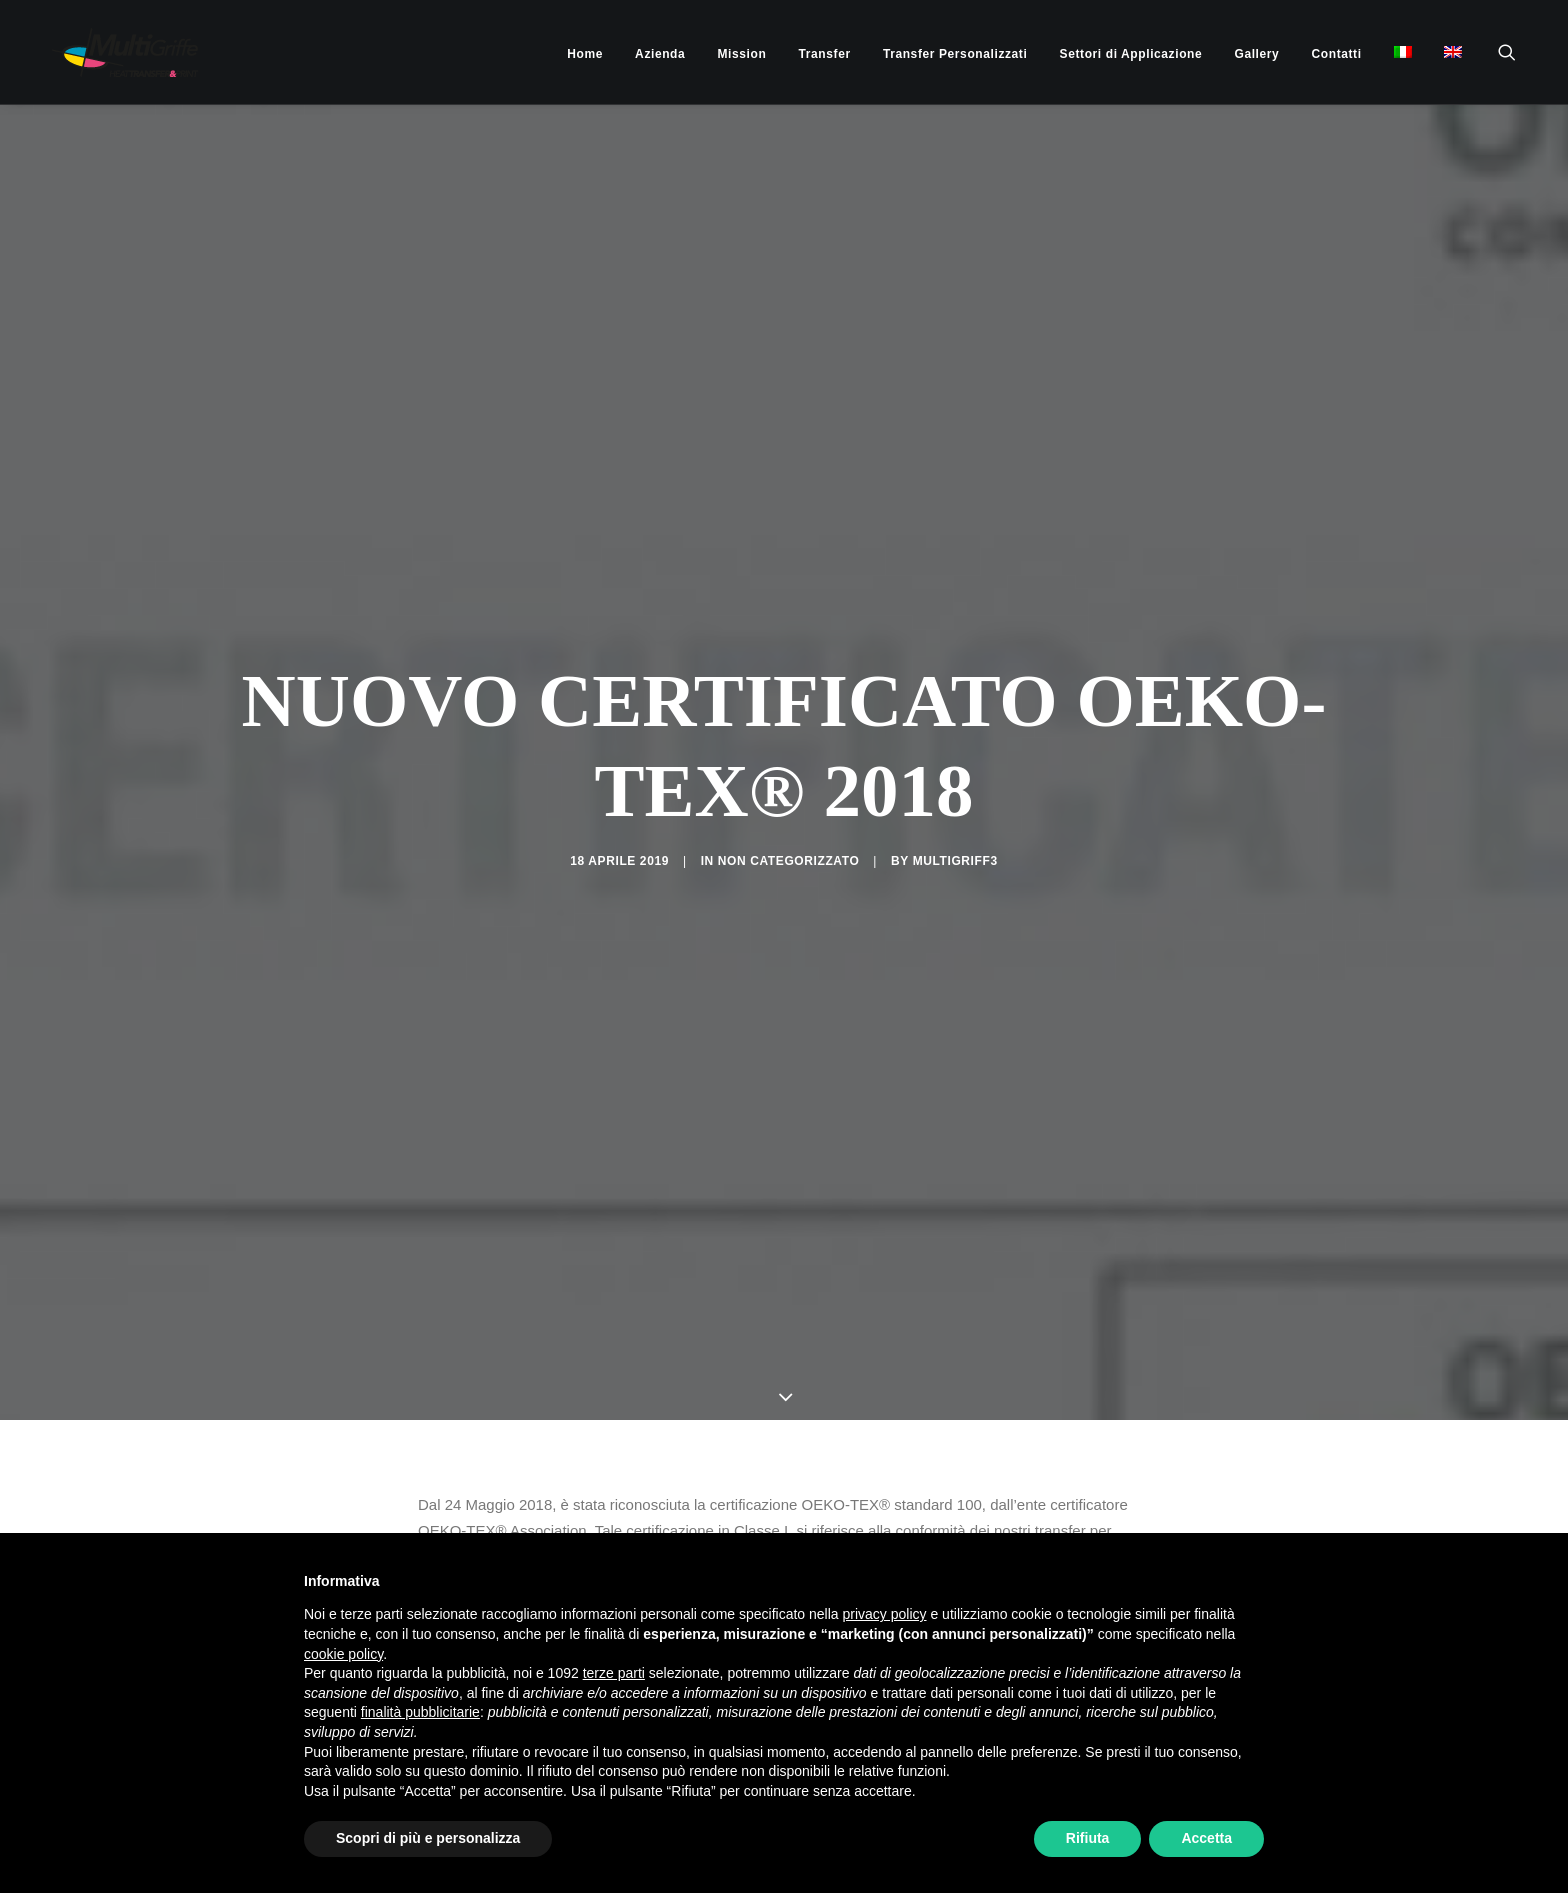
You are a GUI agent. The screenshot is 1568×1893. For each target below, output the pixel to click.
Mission (742, 54)
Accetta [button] (1206, 1838)
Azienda (660, 54)
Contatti (1337, 54)
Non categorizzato (789, 737)
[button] (1516, 52)
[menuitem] (585, 54)
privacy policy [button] (885, 1614)
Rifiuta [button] (1088, 1838)
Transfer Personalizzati (955, 54)
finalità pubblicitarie (420, 1712)
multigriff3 (955, 737)
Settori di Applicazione (1131, 54)
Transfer (825, 54)
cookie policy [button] (343, 1654)
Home (585, 54)
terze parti (614, 1673)
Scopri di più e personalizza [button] (428, 1838)
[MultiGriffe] (107, 52)
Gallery (1256, 54)
